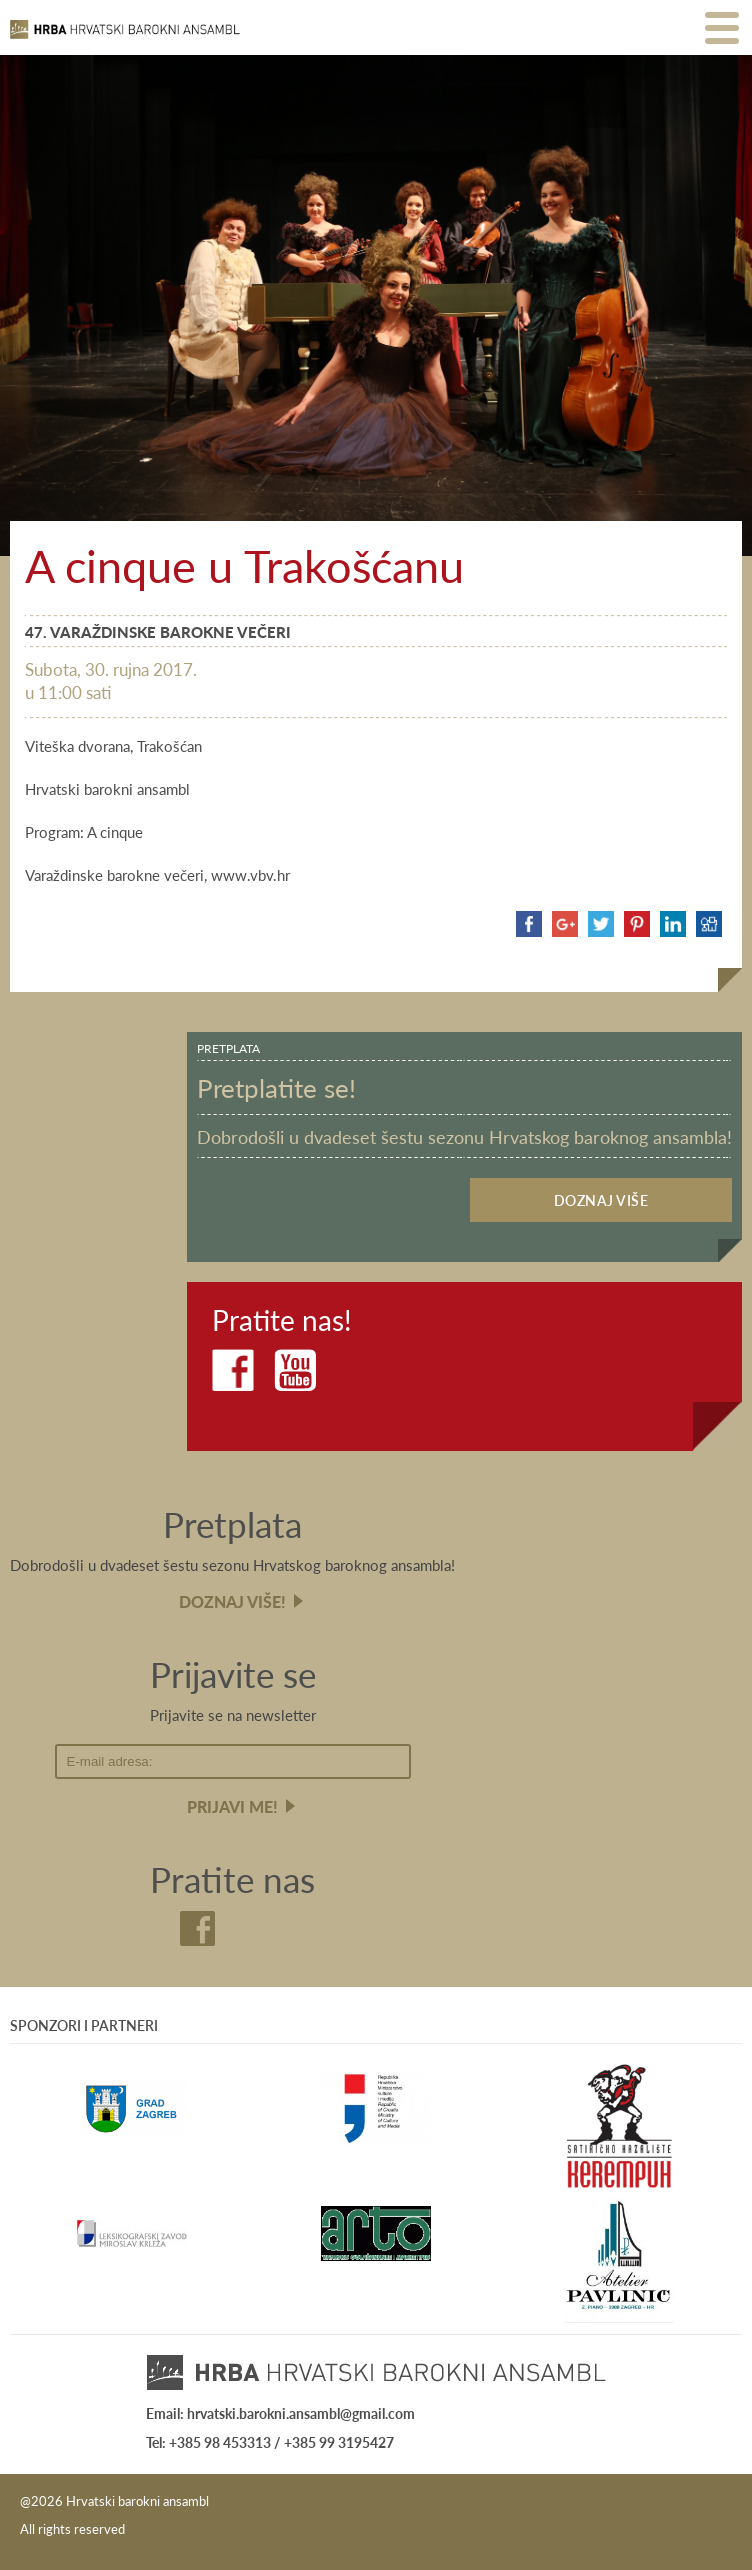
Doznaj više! (232, 1601)
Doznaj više (601, 1200)
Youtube (295, 1370)
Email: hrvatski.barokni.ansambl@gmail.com (280, 2413)
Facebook (233, 1370)
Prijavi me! (232, 1806)
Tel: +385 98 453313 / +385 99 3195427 (270, 2442)
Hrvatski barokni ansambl (125, 38)
